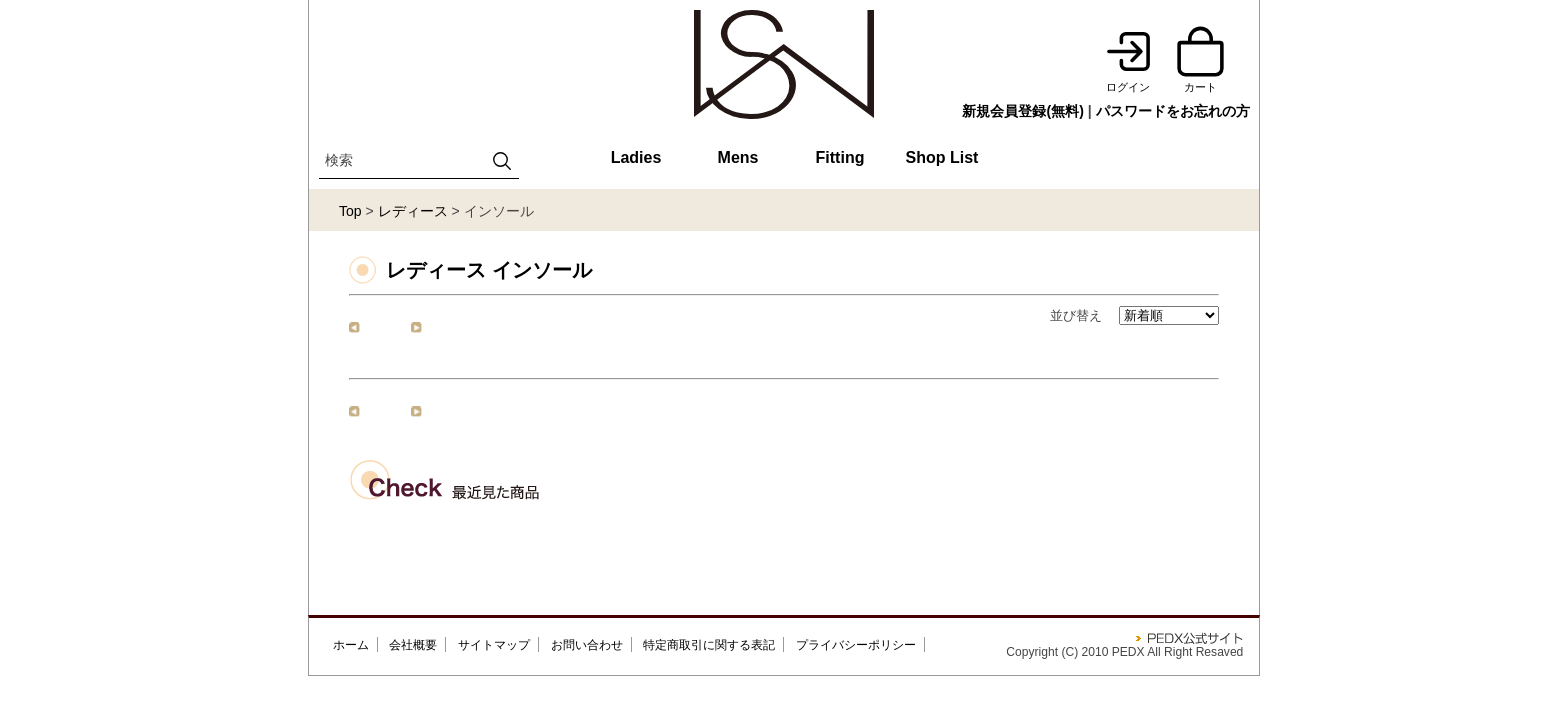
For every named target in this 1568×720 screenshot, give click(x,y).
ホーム (351, 645)
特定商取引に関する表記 (709, 645)
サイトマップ (494, 645)
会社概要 (413, 645)
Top (350, 211)
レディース (413, 211)
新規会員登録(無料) (1022, 111)
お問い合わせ (587, 645)
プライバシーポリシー (856, 645)
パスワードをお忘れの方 (1173, 111)
